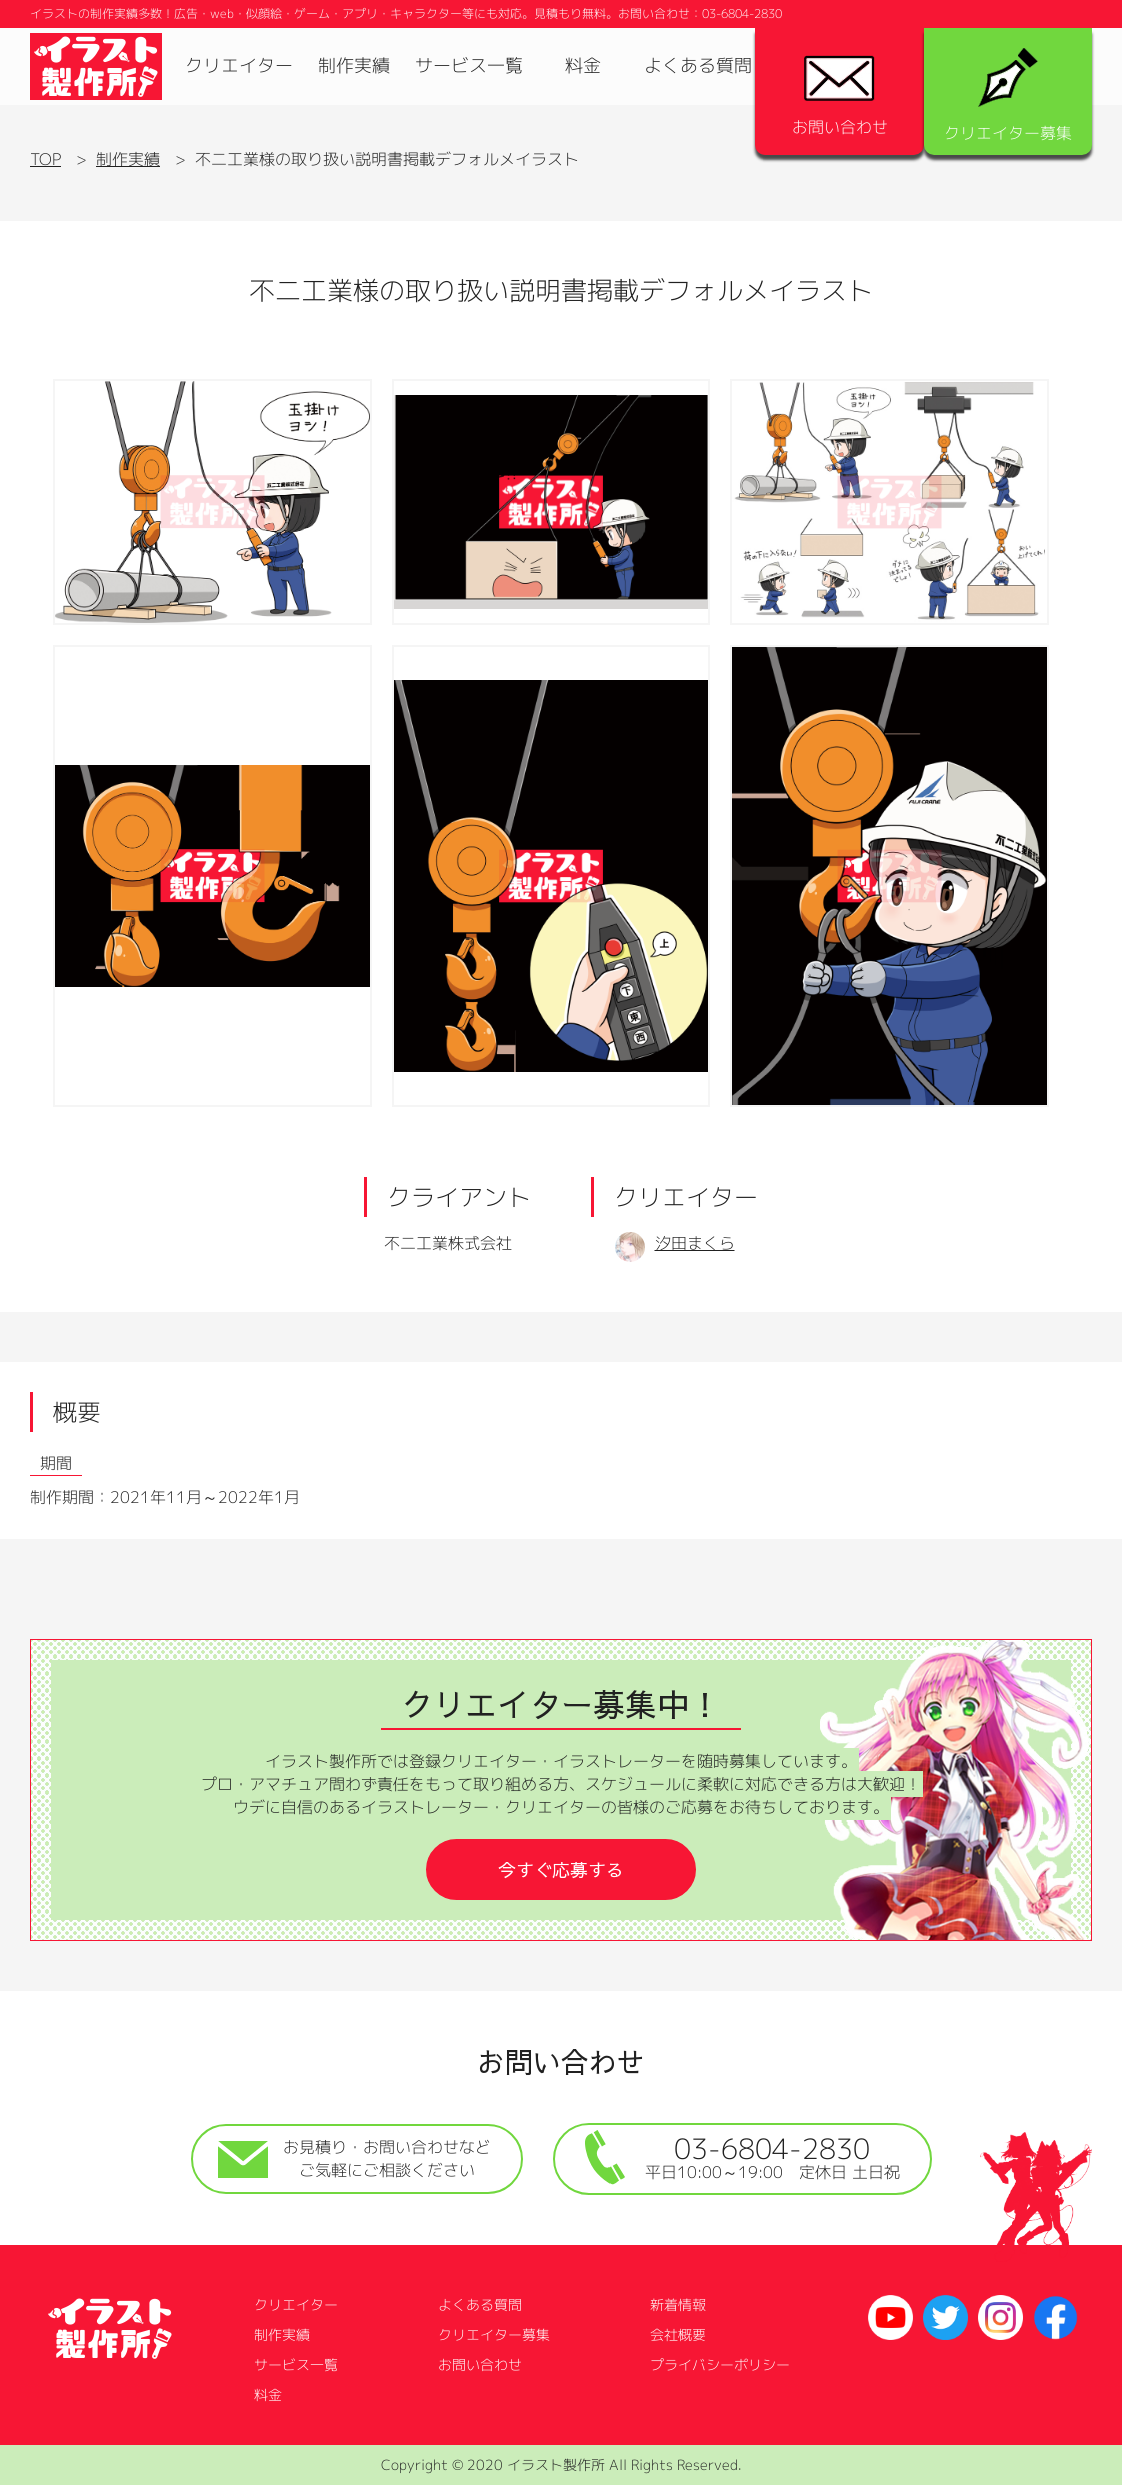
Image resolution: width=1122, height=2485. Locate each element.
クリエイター (239, 65)
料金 (583, 65)
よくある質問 (698, 65)
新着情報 (678, 2304)
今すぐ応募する (561, 1869)
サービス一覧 (469, 65)
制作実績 (354, 65)
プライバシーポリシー (720, 2364)
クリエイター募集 (1008, 96)
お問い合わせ (840, 96)
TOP (45, 159)
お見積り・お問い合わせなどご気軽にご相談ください (354, 2158)
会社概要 (678, 2334)
